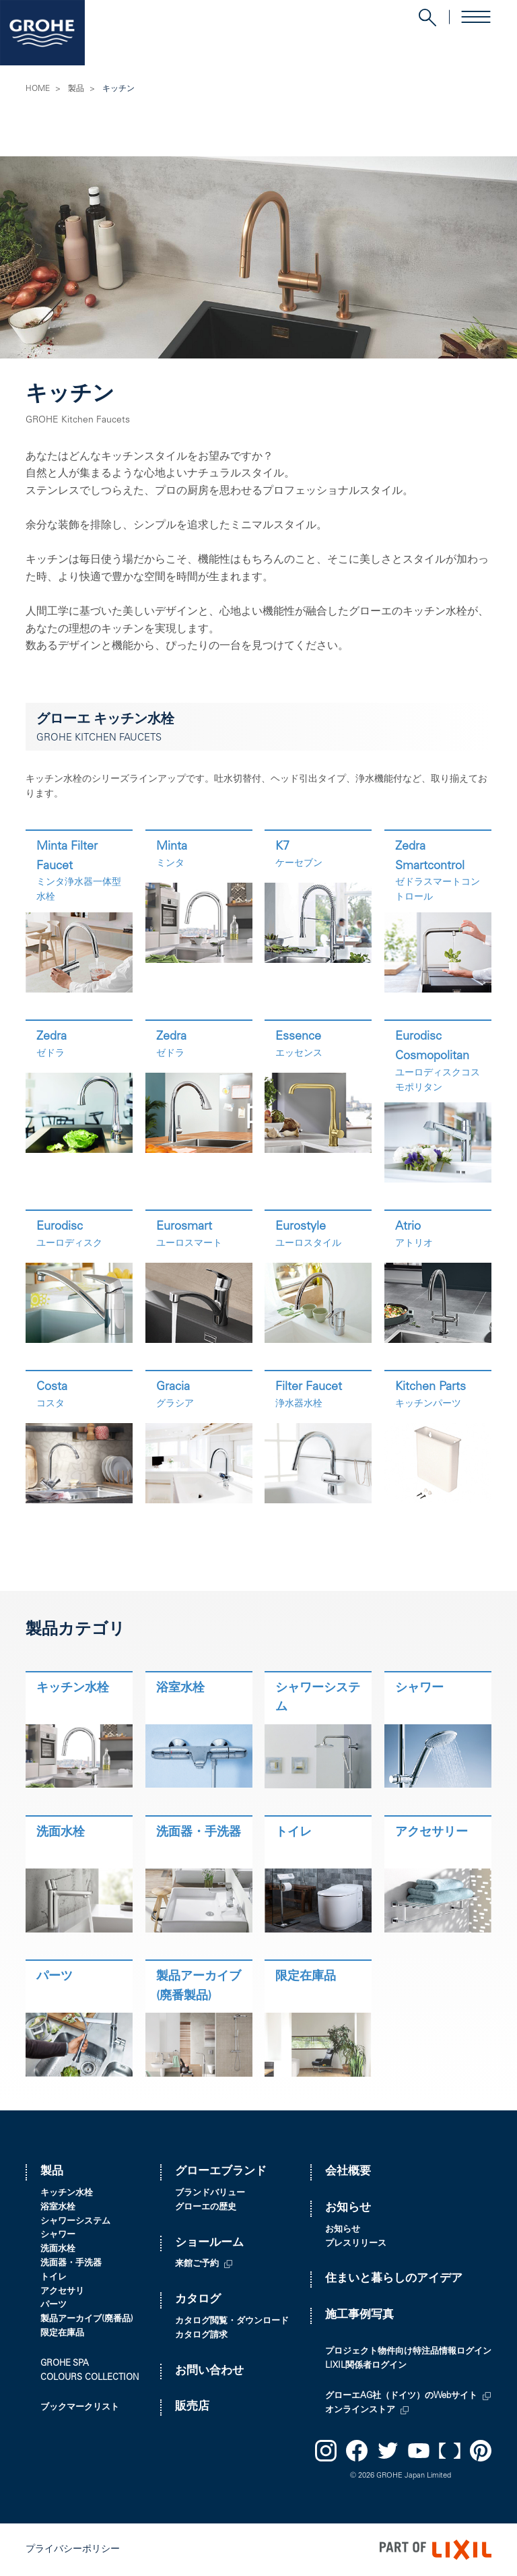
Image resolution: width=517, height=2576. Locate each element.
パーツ (53, 2305)
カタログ (198, 2300)
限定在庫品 (62, 2333)
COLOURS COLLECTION (89, 2378)
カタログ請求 (201, 2335)
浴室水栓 (57, 2207)
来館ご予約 (197, 2264)
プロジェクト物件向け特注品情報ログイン (408, 2352)
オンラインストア (360, 2410)
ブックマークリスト (79, 2408)
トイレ (53, 2277)
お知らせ (348, 2208)
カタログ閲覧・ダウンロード (232, 2321)
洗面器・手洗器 (71, 2263)
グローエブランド (221, 2172)
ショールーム (209, 2243)
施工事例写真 (359, 2315)
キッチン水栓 (66, 2193)
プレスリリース (355, 2244)
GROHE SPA (64, 2364)
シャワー (57, 2235)
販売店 (192, 2407)
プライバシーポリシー (73, 2549)
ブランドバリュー (210, 2193)
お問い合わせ (209, 2371)
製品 (76, 89)
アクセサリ (62, 2292)
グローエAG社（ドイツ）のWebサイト (401, 2396)
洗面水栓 (57, 2249)
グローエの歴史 (205, 2207)
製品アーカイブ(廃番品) (86, 2319)
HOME (38, 89)
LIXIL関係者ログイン (366, 2366)
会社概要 (348, 2172)
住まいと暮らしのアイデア (393, 2279)
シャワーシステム (75, 2222)
